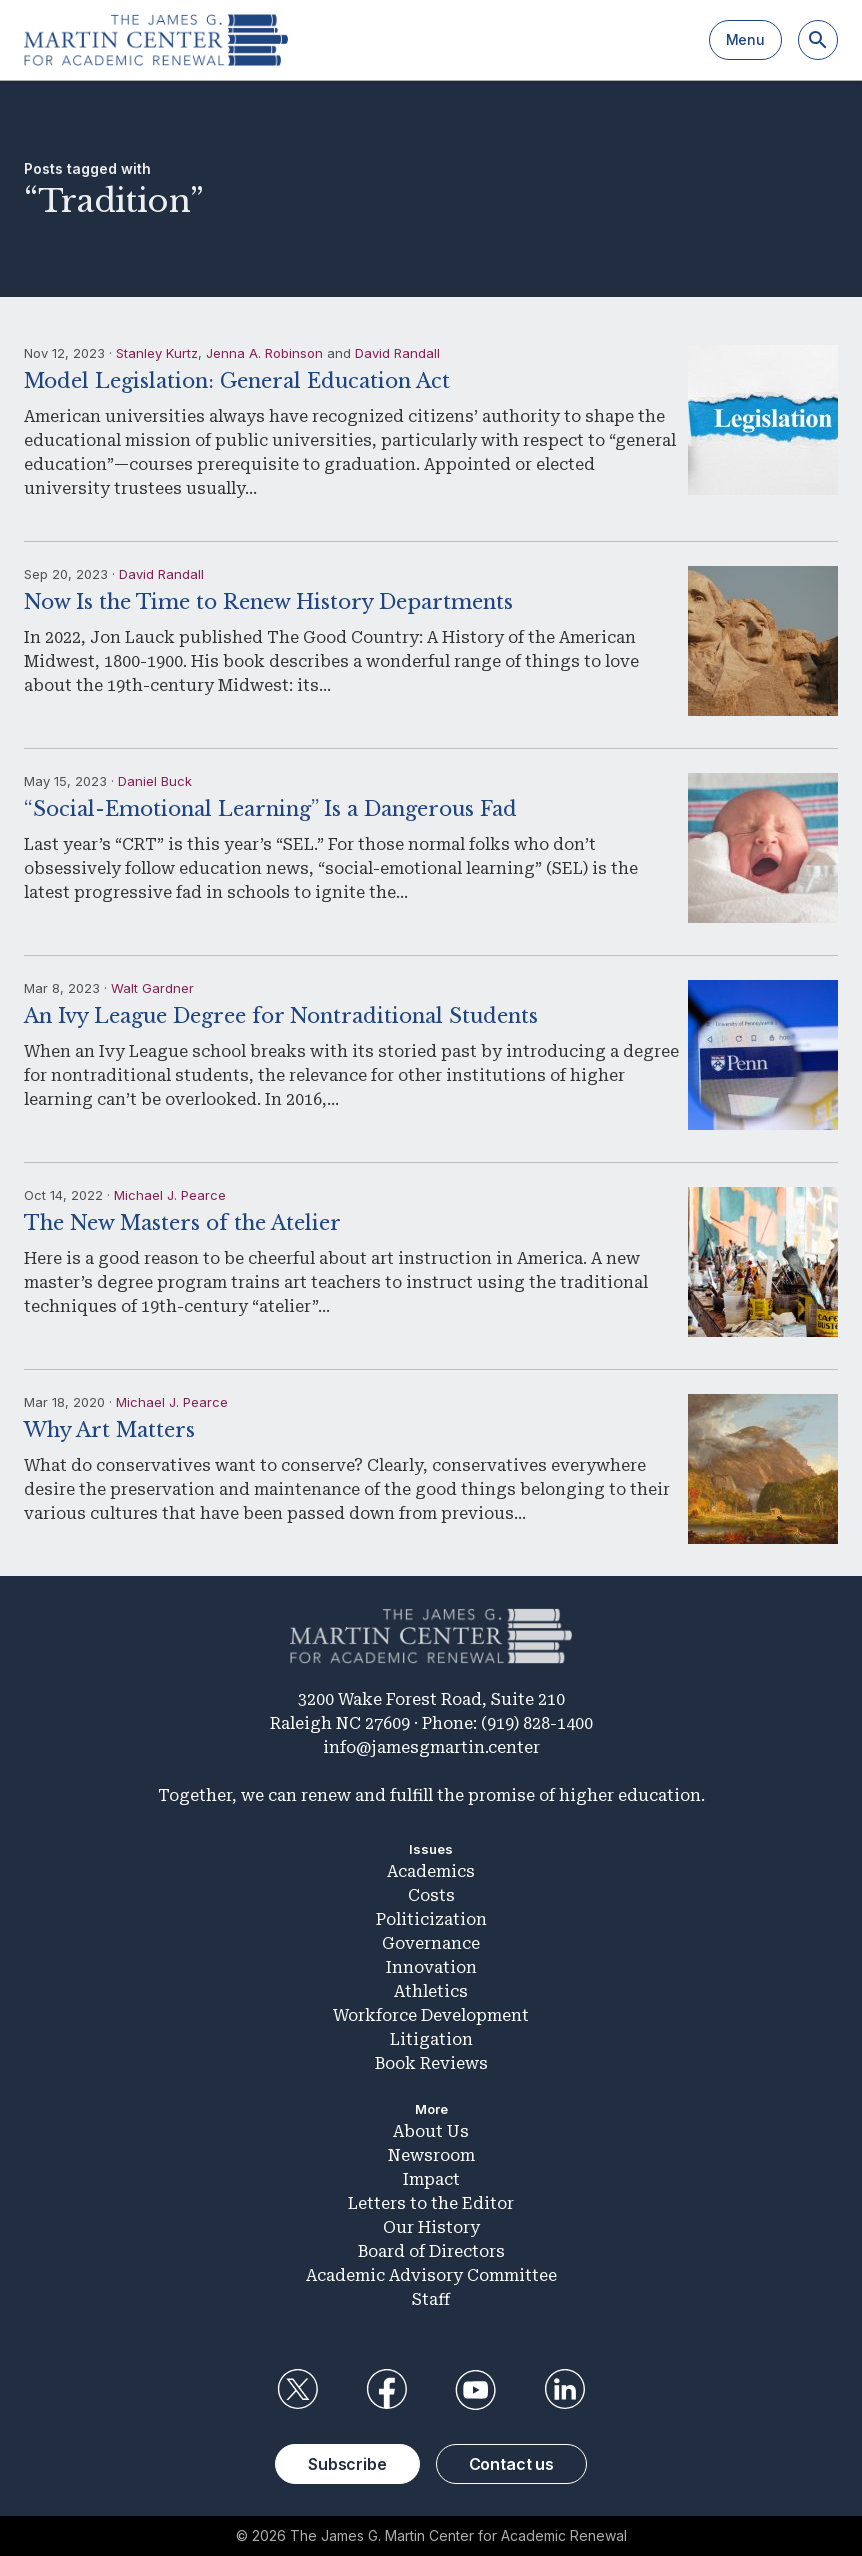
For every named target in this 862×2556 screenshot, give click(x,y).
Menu (745, 39)
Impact (431, 2179)
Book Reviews (431, 2063)
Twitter (297, 2390)
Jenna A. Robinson (264, 353)
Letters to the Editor (431, 2203)
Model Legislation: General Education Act (237, 381)
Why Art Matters (109, 1430)
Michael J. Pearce (170, 1195)
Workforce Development (431, 2015)
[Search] (818, 40)
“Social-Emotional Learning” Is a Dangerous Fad (270, 809)
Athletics (431, 1991)
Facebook (386, 2390)
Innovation (431, 1967)
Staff (431, 2299)
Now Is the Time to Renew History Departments (268, 602)
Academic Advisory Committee (431, 2275)
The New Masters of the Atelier (182, 1223)
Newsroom (431, 2155)
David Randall (397, 353)
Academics (431, 1871)
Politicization (431, 1919)
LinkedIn (565, 2390)
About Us (431, 2131)
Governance (431, 1943)
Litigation (431, 2039)
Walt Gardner (152, 988)
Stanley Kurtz (157, 353)
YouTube (476, 2390)
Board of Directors (431, 2251)
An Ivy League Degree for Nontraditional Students (281, 1016)
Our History (431, 2227)
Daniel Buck (155, 781)
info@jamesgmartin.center (431, 1747)
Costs (431, 1895)
